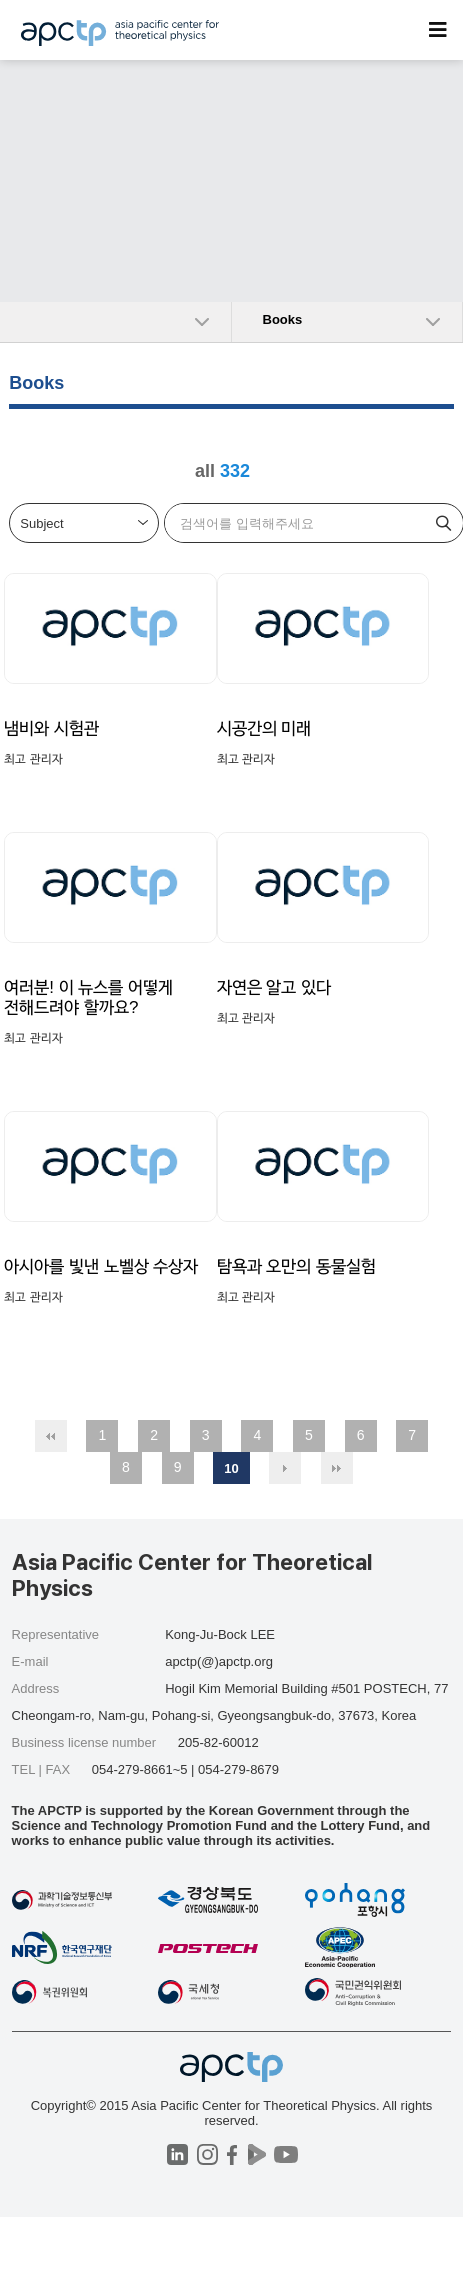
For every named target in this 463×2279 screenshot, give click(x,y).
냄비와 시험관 (51, 728)
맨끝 (337, 1468)
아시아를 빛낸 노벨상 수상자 (101, 1266)
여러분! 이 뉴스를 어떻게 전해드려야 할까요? (88, 997)
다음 (285, 1468)
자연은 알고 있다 (274, 987)
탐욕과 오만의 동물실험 (296, 1266)
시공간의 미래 (264, 728)
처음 (51, 1436)
